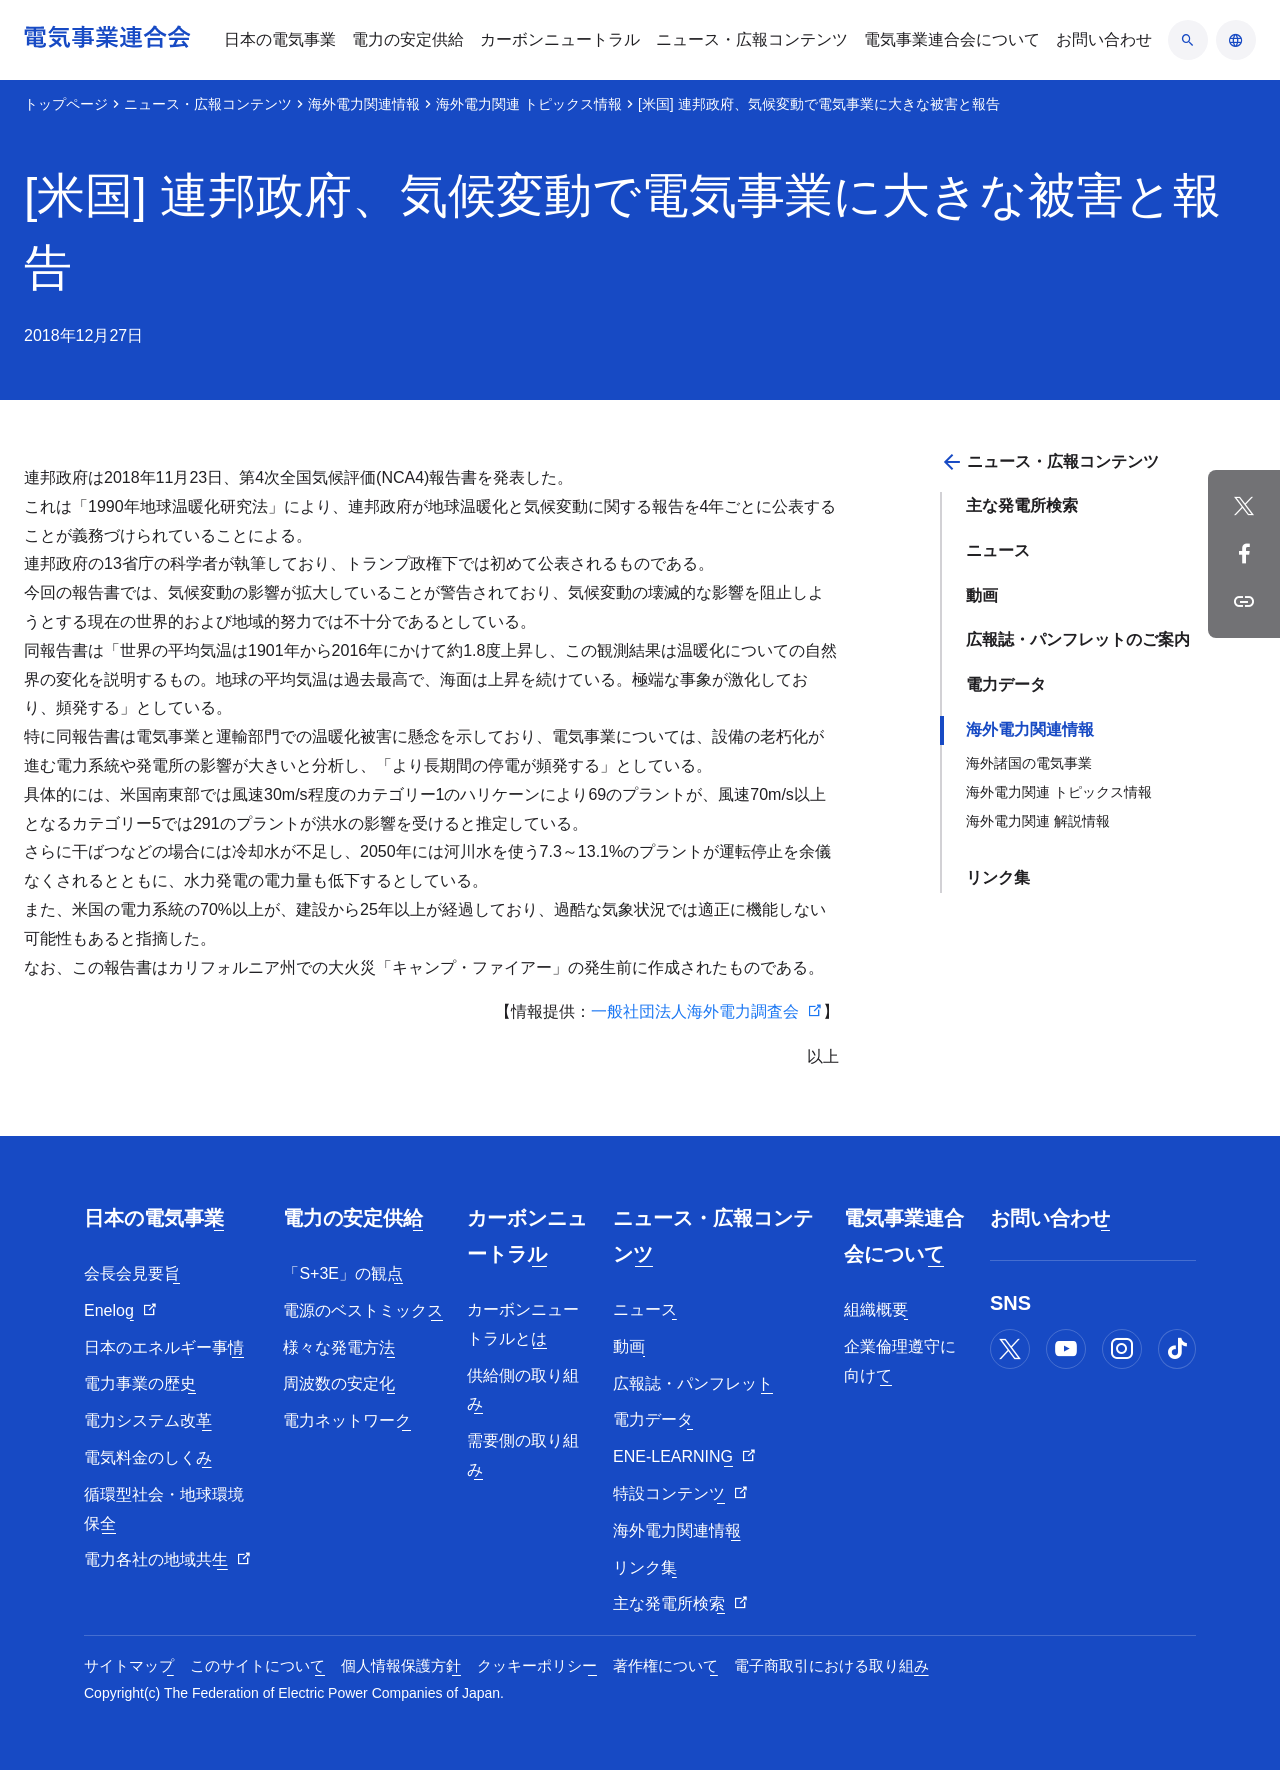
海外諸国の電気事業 (1029, 763)
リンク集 (998, 877)
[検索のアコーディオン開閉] (1188, 40)
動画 (982, 595)
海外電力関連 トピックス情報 (529, 104)
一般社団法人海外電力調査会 (695, 1011)
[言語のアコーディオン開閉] (1236, 40)
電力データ (1006, 684)
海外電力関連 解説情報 (1038, 821)
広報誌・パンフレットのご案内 (1078, 639)
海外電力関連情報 (364, 104)
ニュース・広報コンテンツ (208, 104)
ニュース (998, 550)
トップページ (66, 104)
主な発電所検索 (1022, 505)
